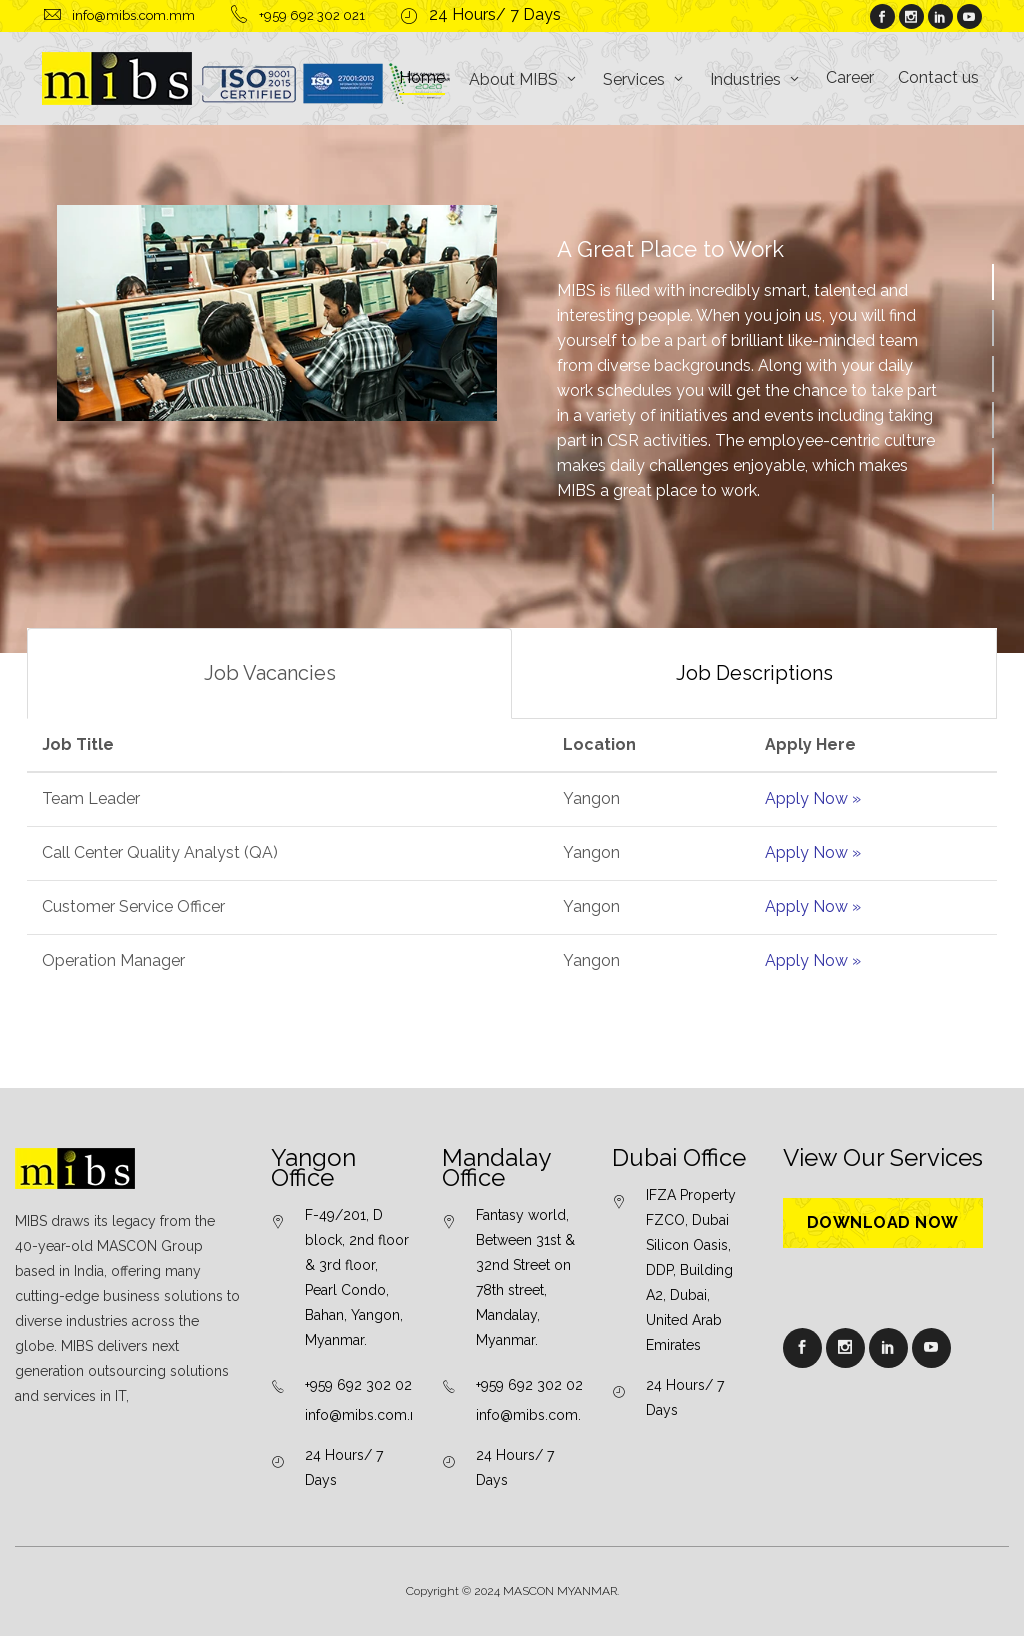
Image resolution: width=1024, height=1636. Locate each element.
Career (850, 77)
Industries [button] (745, 79)
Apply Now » (813, 798)
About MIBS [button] (513, 79)
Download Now (883, 1222)
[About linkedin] (940, 18)
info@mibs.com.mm (370, 1415)
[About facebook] (882, 18)
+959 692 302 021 (361, 1385)
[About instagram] (911, 18)
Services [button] (634, 79)
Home (422, 77)
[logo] (247, 78)
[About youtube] (969, 18)
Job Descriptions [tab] (754, 673)
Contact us (938, 77)
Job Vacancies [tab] (270, 673)
